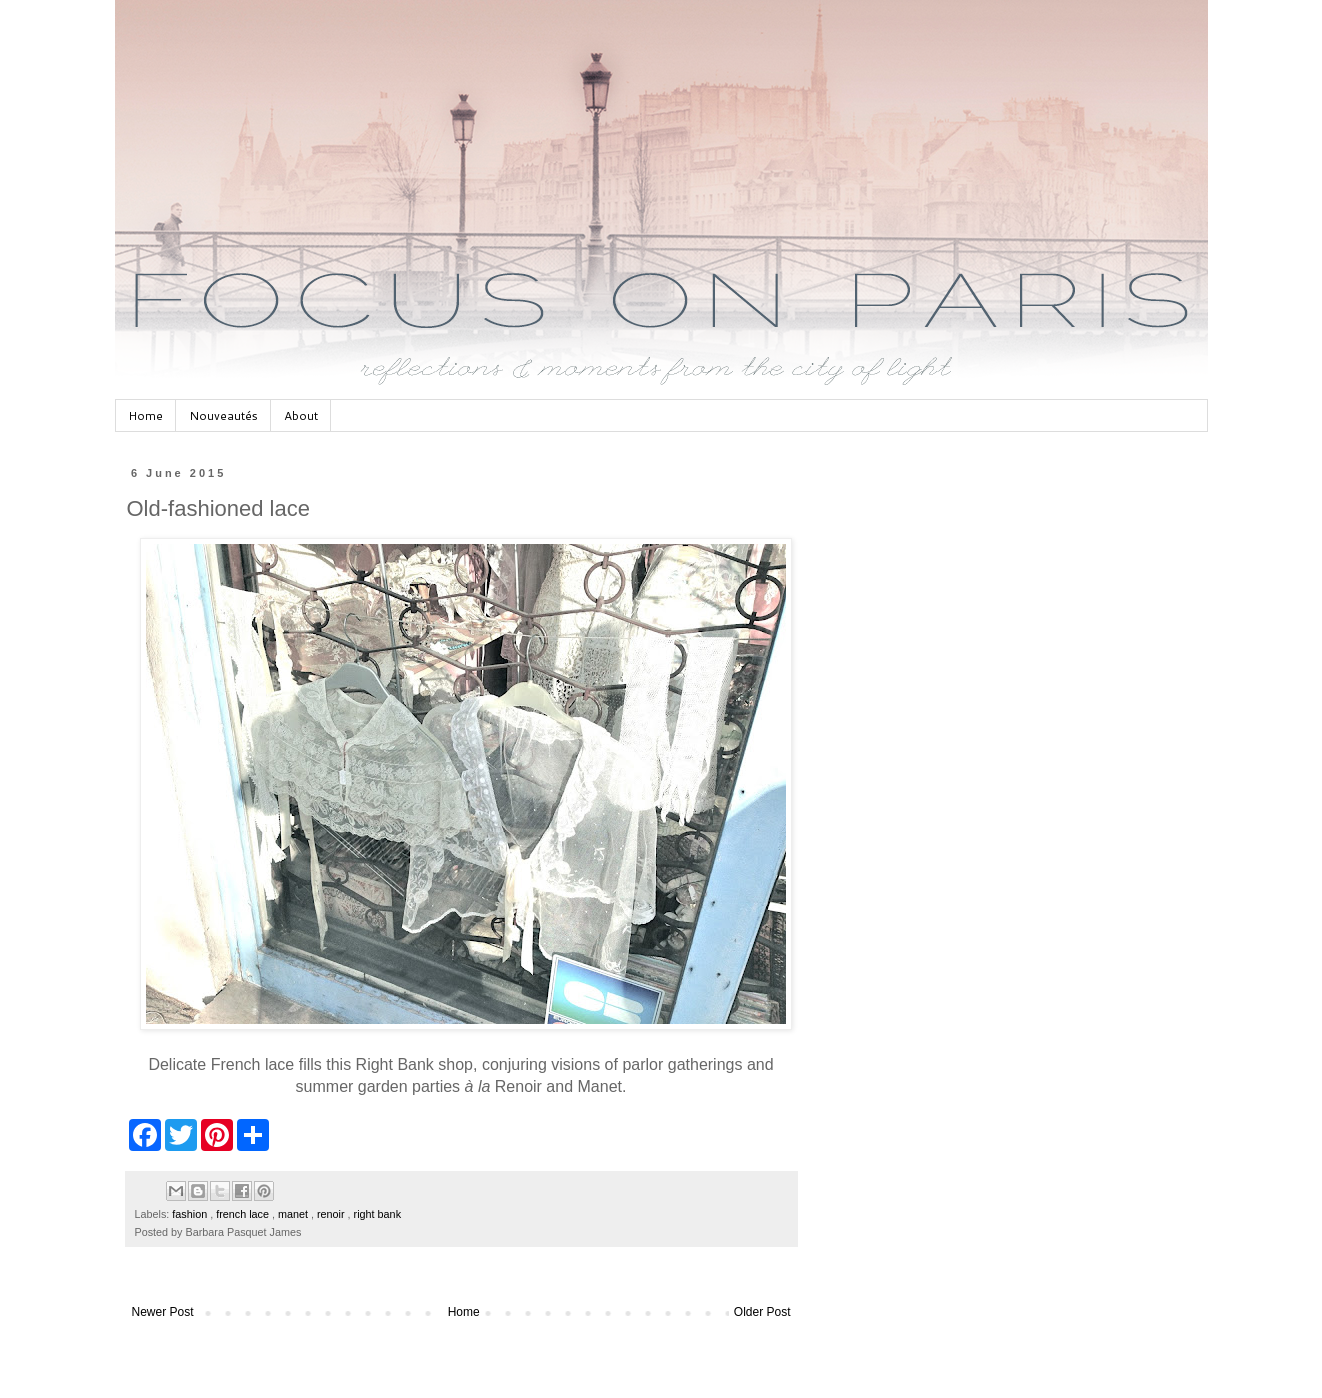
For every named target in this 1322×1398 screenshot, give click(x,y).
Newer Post (163, 1312)
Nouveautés (223, 415)
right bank (377, 1214)
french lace (244, 1214)
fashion (191, 1214)
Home (145, 415)
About (301, 415)
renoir (332, 1214)
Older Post (762, 1312)
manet (294, 1214)
